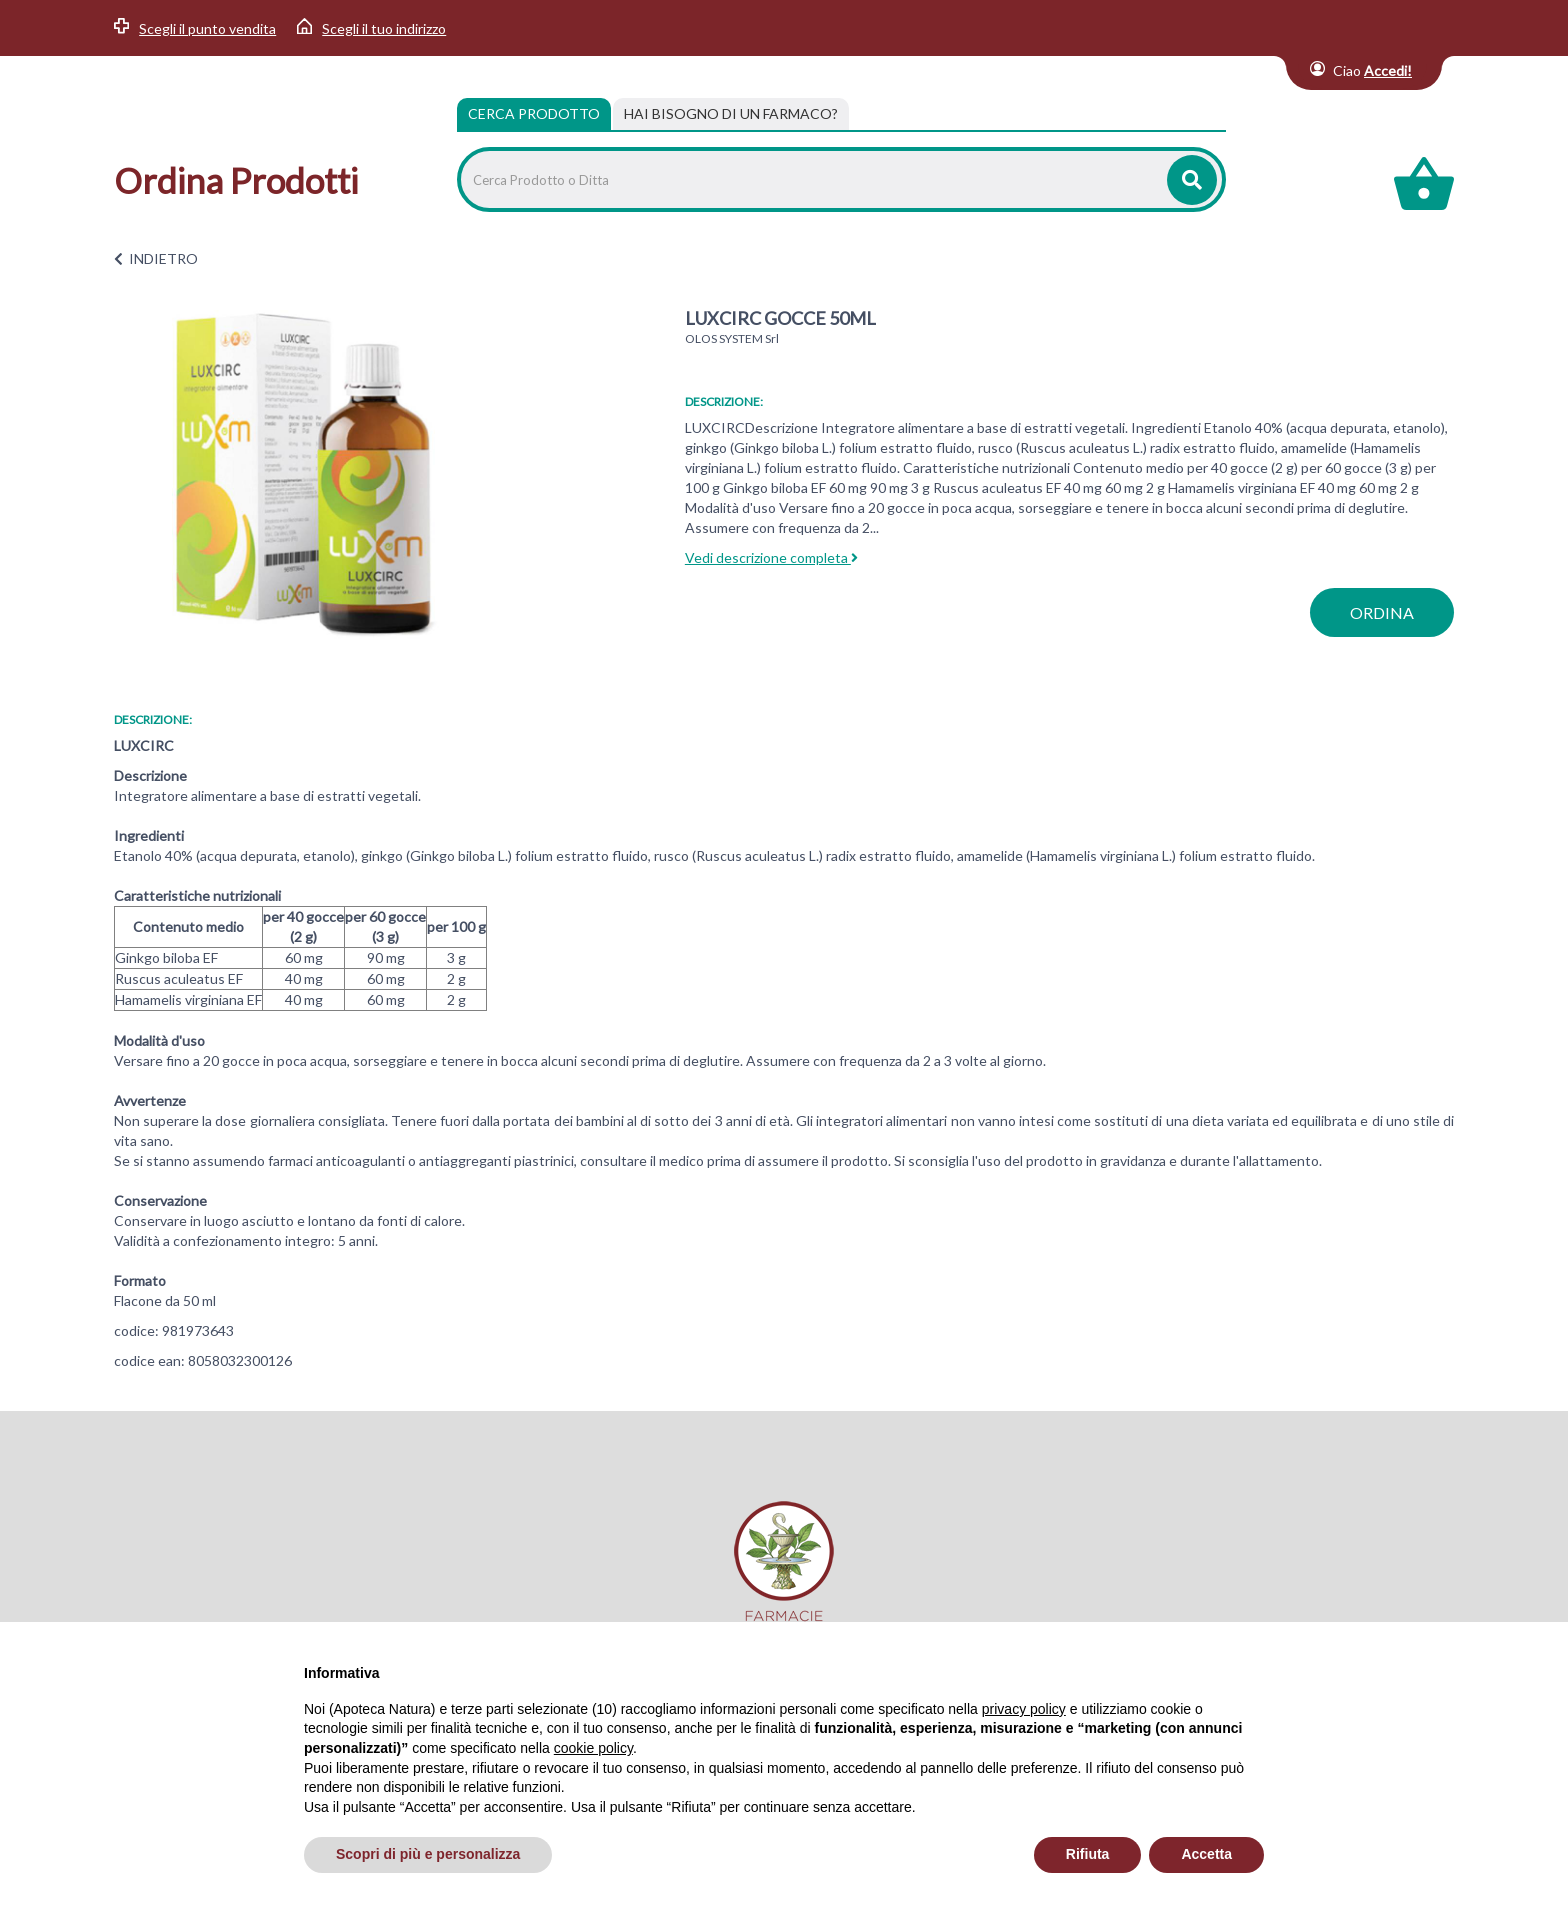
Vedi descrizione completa (771, 557)
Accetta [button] (1206, 1854)
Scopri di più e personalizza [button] (428, 1854)
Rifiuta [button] (1088, 1854)
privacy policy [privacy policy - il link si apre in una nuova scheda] (1024, 1709)
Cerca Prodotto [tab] (534, 113)
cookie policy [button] (593, 1748)
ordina (1382, 612)
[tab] (731, 114)
